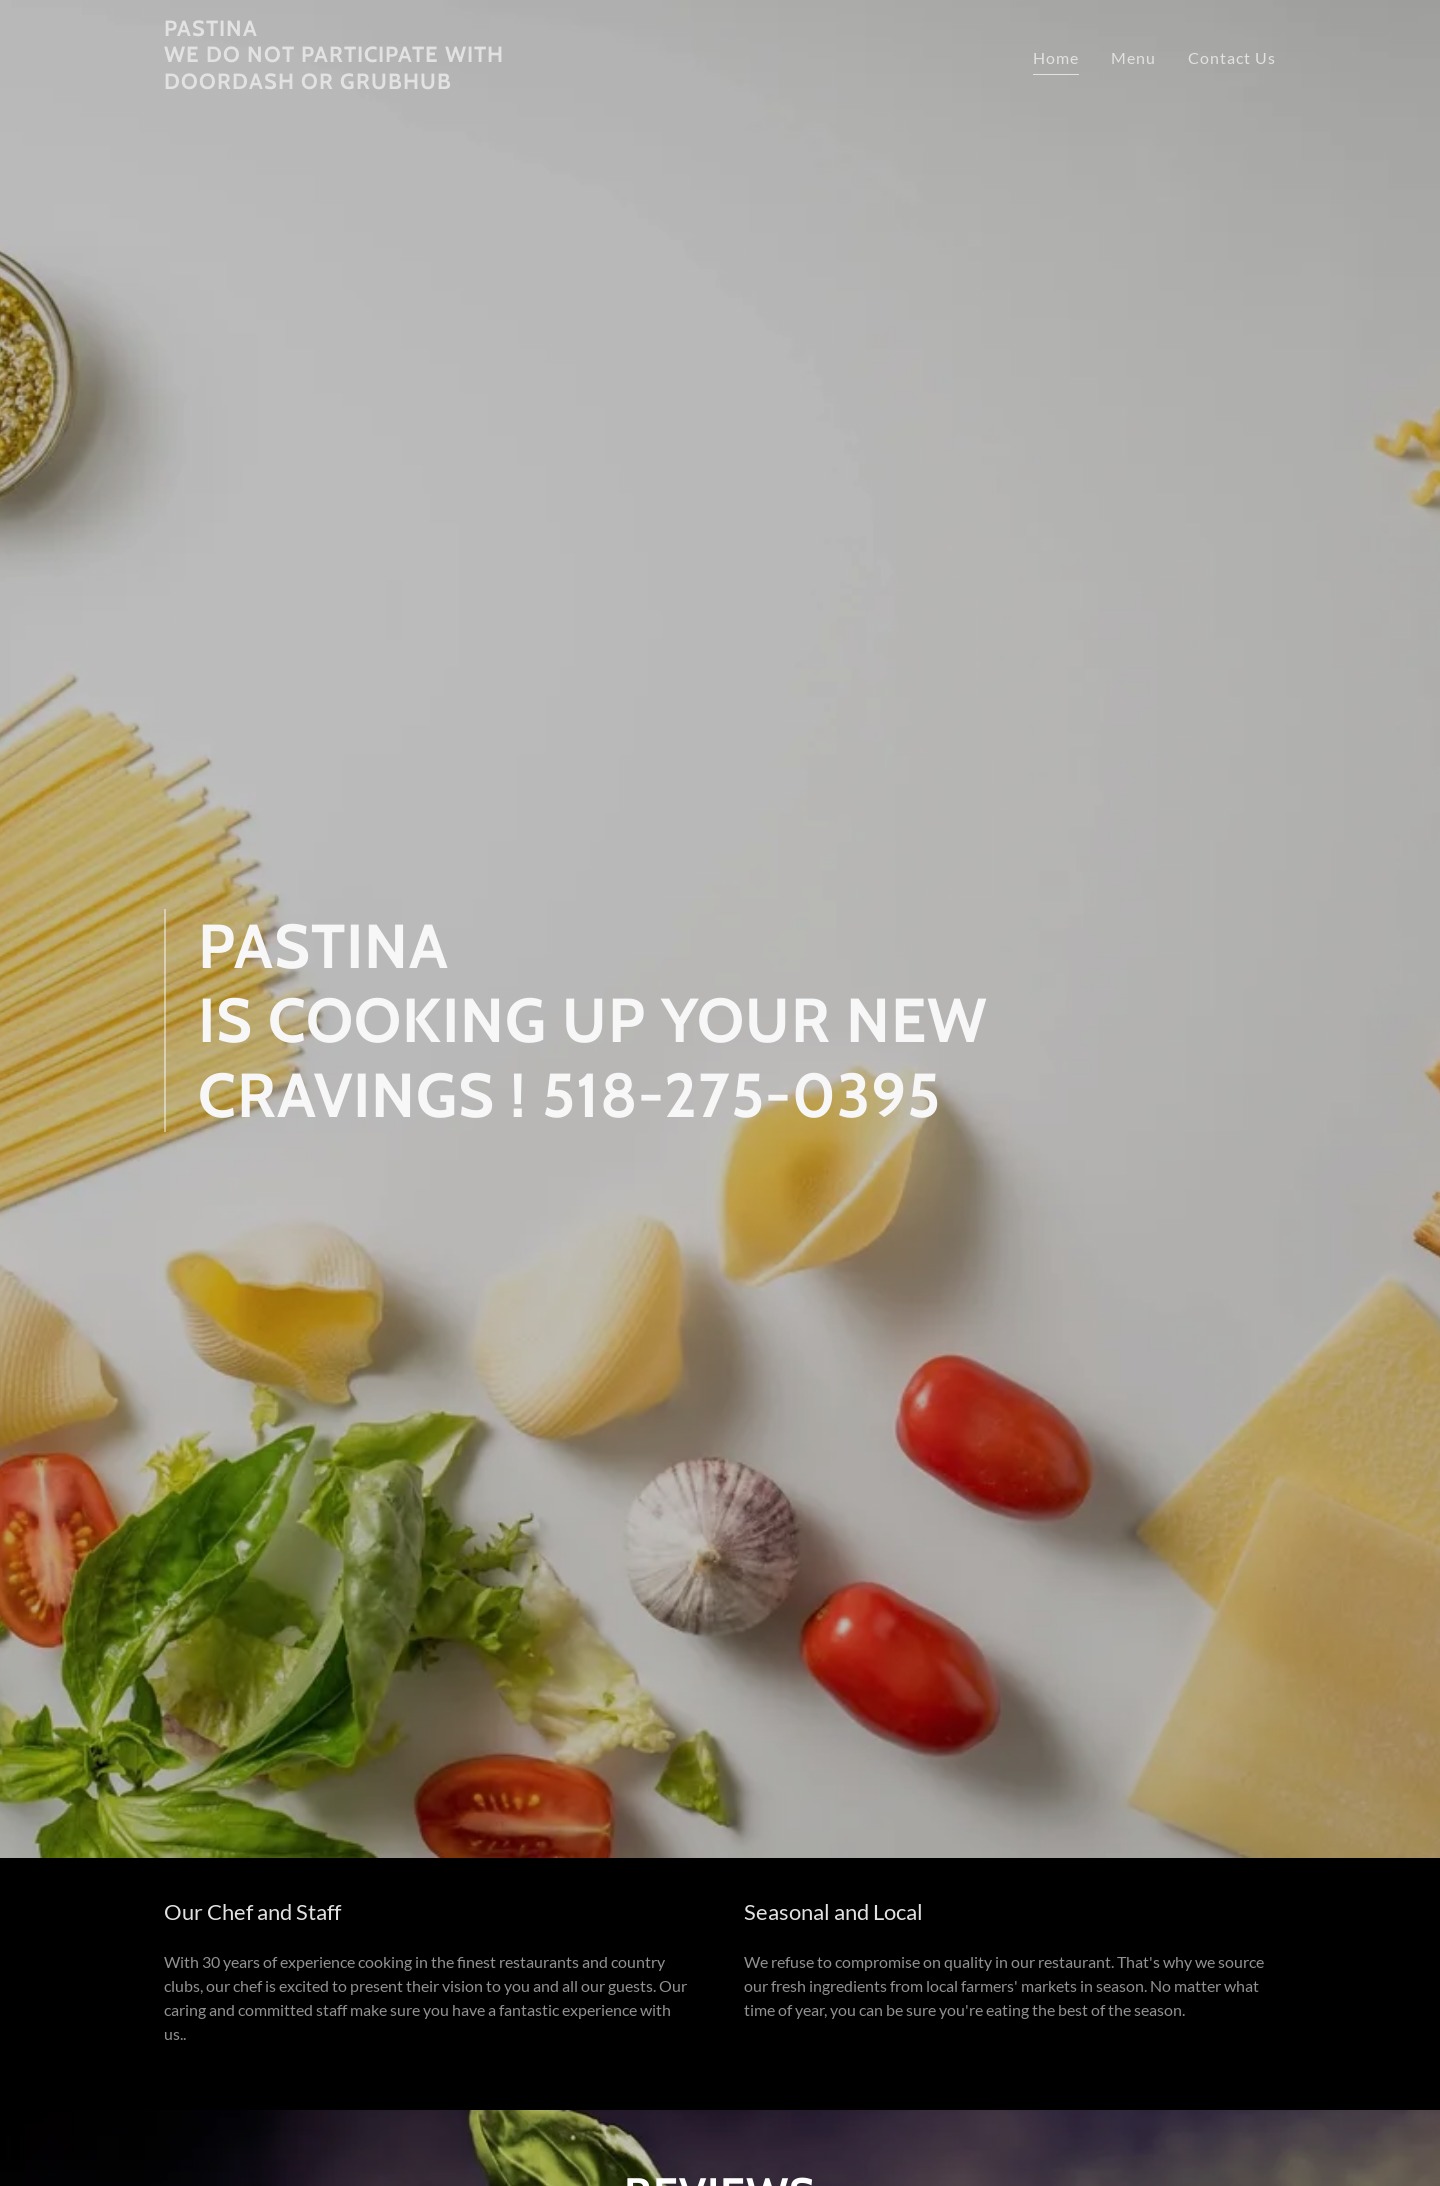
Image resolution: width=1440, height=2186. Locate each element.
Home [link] (1056, 57)
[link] (358, 82)
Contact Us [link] (1232, 57)
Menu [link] (1133, 57)
